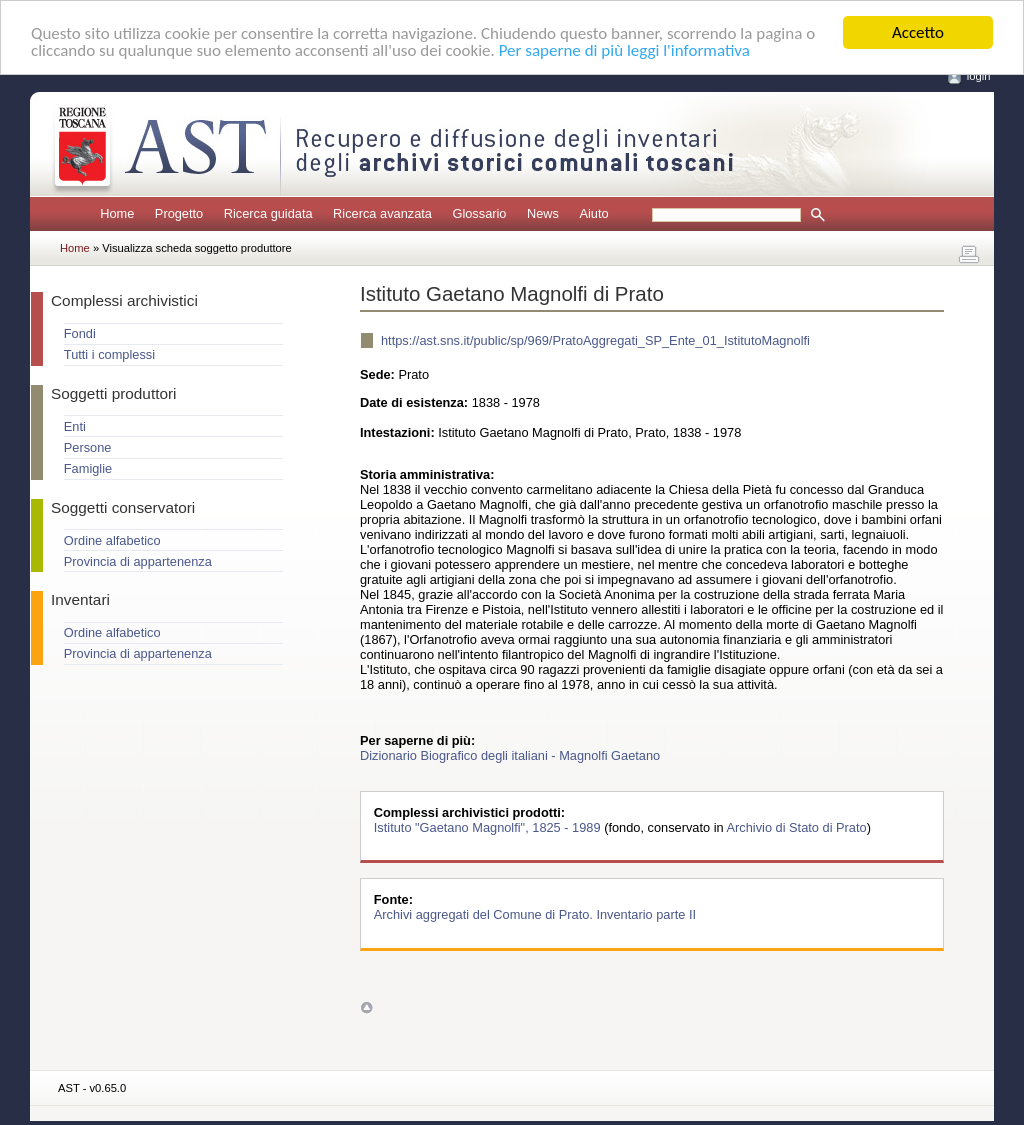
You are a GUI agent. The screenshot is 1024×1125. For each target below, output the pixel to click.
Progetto (179, 213)
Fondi (80, 333)
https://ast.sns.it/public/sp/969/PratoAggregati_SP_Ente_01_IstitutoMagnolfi (595, 340)
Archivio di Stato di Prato (797, 827)
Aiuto (593, 213)
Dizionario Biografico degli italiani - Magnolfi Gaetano (510, 755)
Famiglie (88, 468)
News (543, 213)
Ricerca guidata (268, 213)
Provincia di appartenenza (138, 561)
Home (117, 213)
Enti (75, 426)
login (979, 76)
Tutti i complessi (109, 354)
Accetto (918, 32)
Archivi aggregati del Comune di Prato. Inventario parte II (535, 914)
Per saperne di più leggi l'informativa (624, 50)
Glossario (479, 213)
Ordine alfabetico (112, 540)
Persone (88, 447)
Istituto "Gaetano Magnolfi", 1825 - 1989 (489, 827)
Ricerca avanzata (382, 213)
